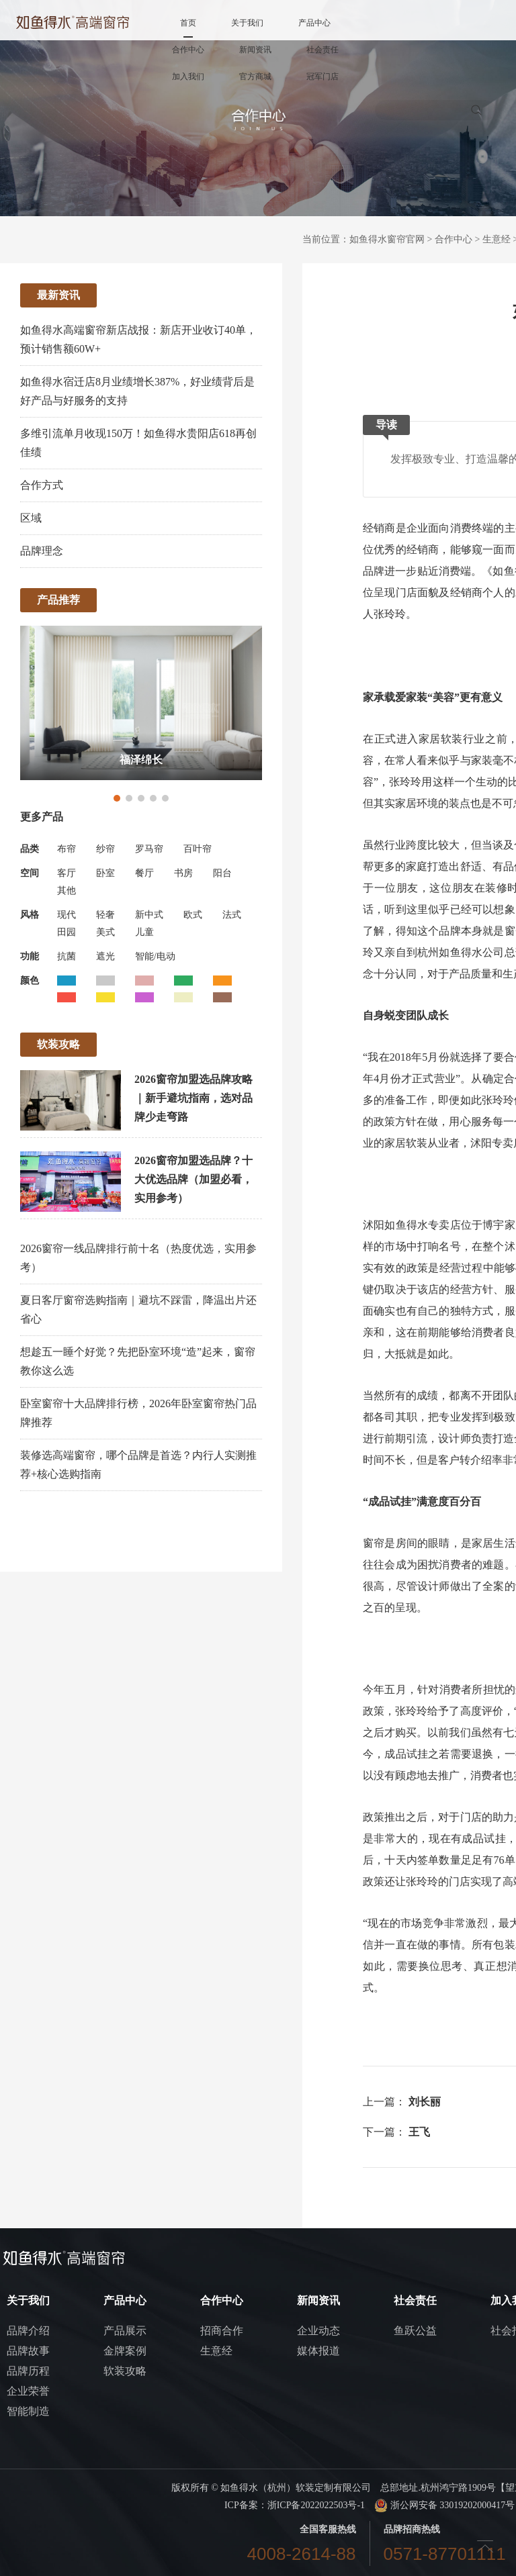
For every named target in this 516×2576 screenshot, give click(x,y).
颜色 (29, 980)
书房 (183, 873)
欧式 (192, 915)
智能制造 (28, 2411)
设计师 (454, 1438)
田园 (66, 932)
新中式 (149, 915)
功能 (29, 956)
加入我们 (188, 76)
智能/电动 (155, 956)
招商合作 (221, 2330)
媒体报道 (318, 2350)
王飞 (419, 2132)
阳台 (222, 873)
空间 (29, 873)
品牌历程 (28, 2371)
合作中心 (188, 49)
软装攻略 (124, 2371)
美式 (105, 932)
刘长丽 (424, 2101)
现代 (66, 915)
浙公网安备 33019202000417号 (444, 2505)
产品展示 (124, 2330)
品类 (29, 849)
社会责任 (322, 49)
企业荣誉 (28, 2391)
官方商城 (255, 76)
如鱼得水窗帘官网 (387, 239)
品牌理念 (41, 551)
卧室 (105, 873)
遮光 (105, 956)
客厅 (66, 873)
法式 (231, 915)
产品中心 (314, 23)
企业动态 (318, 2330)
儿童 (144, 932)
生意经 (496, 239)
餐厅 (144, 873)
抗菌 (66, 956)
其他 (66, 891)
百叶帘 (197, 849)
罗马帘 (149, 849)
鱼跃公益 (415, 2330)
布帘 (66, 849)
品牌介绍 (28, 2330)
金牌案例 (124, 2350)
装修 (496, 888)
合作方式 (41, 485)
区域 (31, 518)
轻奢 (105, 915)
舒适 (471, 866)
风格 (29, 915)
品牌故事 (28, 2350)
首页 (188, 23)
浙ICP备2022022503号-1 (316, 2505)
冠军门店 (322, 76)
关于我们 (247, 23)
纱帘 (105, 849)
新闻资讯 (255, 49)
